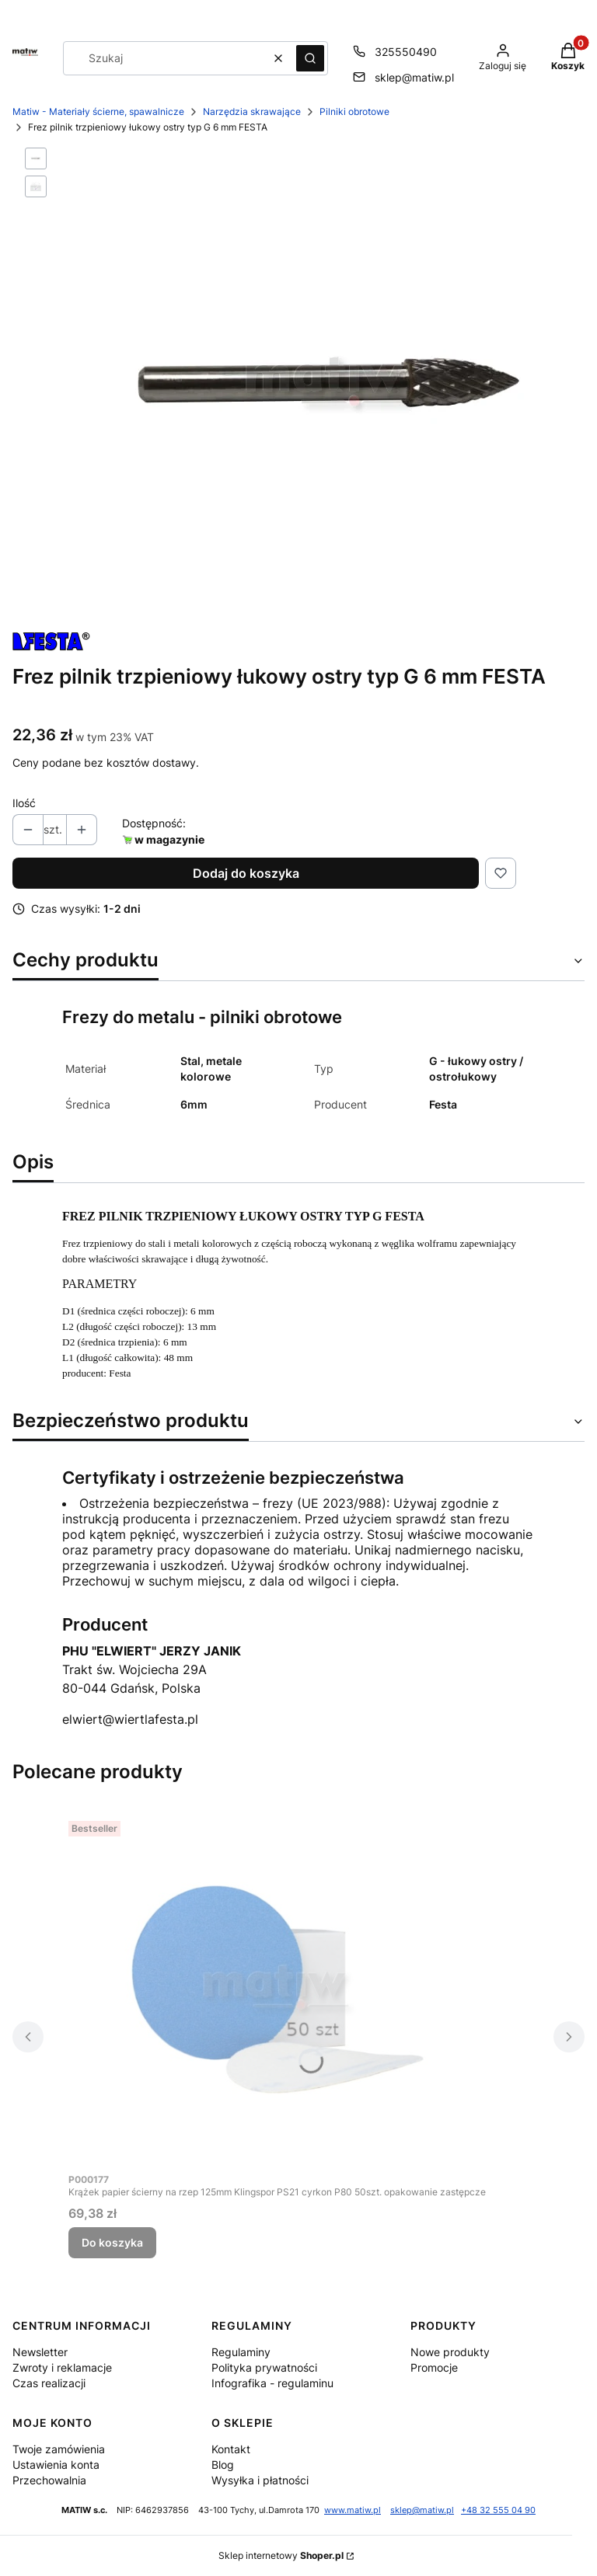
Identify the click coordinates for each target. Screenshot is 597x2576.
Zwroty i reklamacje (62, 2367)
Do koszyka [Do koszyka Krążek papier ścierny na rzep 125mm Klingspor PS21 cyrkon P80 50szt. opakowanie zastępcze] (112, 2242)
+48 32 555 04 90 (498, 2510)
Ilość (24, 802)
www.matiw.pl (352, 2510)
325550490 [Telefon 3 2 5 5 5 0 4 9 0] (406, 51)
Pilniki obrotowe (354, 111)
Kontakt (230, 2449)
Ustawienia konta (56, 2464)
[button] (310, 58)
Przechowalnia (49, 2480)
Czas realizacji (49, 2383)
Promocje (434, 2367)
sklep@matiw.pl (422, 2510)
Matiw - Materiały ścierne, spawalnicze (98, 111)
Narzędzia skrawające (252, 111)
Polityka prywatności (264, 2367)
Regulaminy (241, 2351)
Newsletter (40, 2351)
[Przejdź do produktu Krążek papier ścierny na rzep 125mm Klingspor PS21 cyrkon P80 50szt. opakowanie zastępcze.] (277, 1989)
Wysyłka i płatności (260, 2480)
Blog (222, 2464)
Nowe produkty (450, 2351)
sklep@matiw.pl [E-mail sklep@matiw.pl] (414, 77)
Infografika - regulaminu (272, 2383)
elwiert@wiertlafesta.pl (130, 1719)
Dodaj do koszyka (246, 873)
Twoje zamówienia (58, 2449)
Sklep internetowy (281, 2555)
